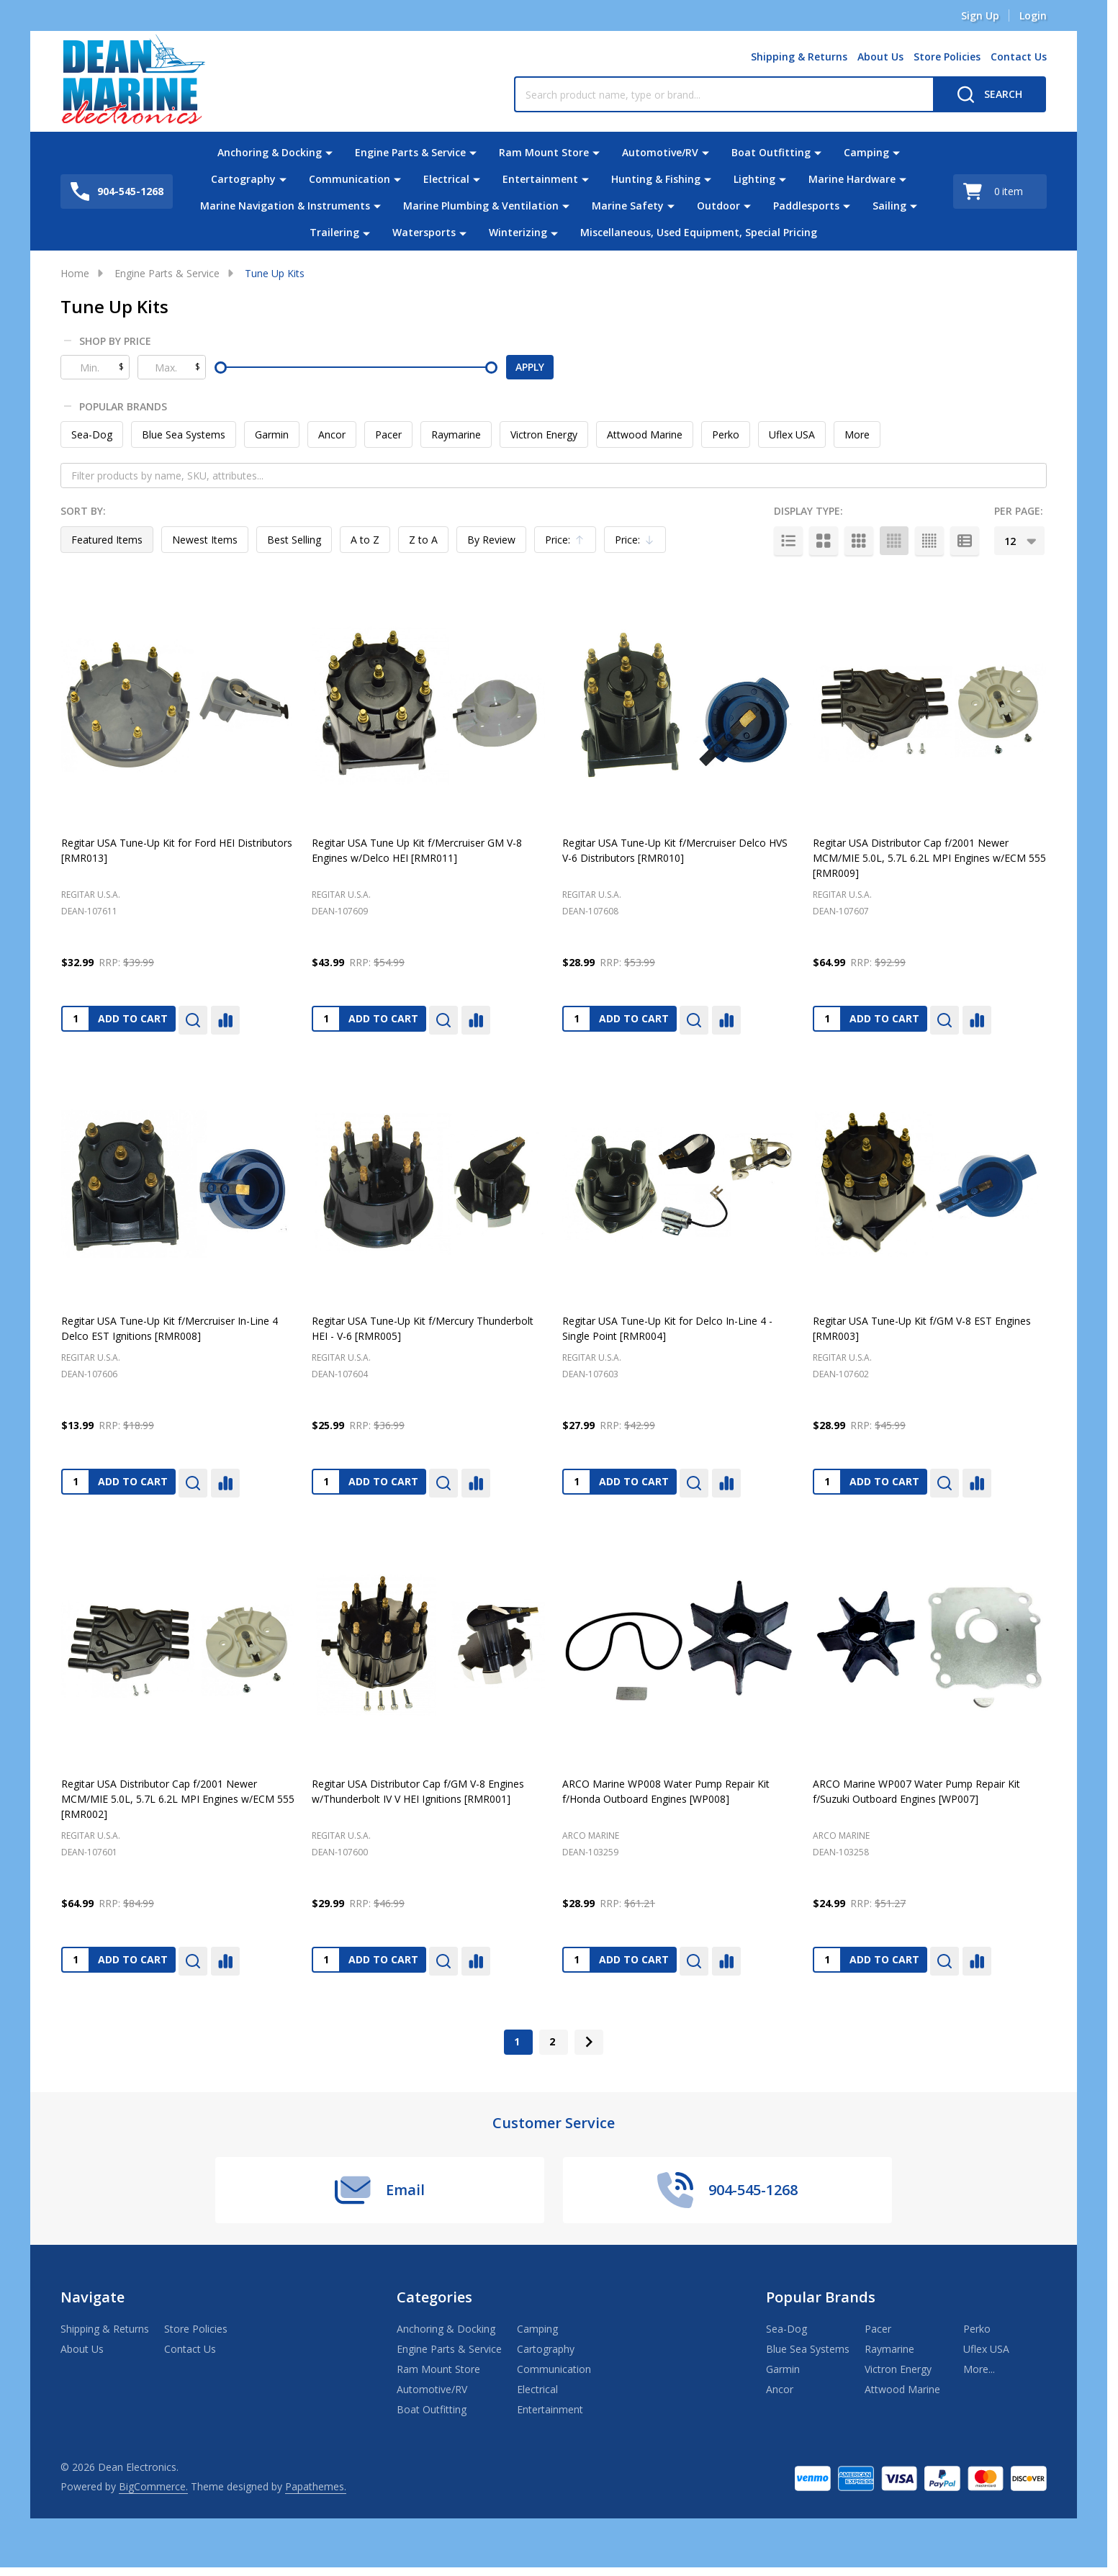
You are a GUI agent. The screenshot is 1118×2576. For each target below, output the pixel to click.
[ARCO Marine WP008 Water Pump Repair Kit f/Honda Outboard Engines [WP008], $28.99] (678, 1646)
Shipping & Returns (799, 56)
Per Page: (1018, 511)
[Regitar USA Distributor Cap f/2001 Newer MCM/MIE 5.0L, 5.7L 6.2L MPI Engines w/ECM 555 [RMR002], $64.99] (177, 1646)
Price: (568, 543)
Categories (434, 2297)
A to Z (365, 539)
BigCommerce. (153, 2486)
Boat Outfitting (771, 152)
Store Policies (947, 56)
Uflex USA (792, 434)
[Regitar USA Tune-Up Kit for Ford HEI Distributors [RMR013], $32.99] (177, 705)
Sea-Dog (91, 434)
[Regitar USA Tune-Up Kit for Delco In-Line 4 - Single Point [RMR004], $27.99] (678, 1183)
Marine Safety (628, 205)
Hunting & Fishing (655, 179)
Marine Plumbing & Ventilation (481, 205)
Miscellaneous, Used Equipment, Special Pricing (698, 232)
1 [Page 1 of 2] (517, 2041)
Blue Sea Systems (183, 434)
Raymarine (456, 434)
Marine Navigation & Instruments (285, 205)
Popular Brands (115, 406)
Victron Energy (543, 434)
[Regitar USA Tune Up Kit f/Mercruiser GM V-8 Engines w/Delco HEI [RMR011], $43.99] (428, 705)
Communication (349, 179)
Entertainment (540, 179)
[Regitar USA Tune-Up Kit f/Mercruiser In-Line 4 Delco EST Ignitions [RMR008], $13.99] (177, 1183)
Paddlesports (806, 205)
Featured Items (107, 539)
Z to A (423, 539)
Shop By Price (107, 341)
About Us (880, 56)
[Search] (989, 94)
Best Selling (294, 539)
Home (74, 273)
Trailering (334, 232)
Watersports (424, 232)
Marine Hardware (852, 179)
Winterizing (518, 232)
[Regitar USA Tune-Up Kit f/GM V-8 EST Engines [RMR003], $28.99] (929, 1183)
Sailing (889, 205)
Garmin (272, 434)
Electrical (446, 179)
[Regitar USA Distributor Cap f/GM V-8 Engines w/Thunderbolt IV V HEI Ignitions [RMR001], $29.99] (428, 1646)
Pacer (388, 434)
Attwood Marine (644, 434)
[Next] (588, 2042)
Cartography (243, 179)
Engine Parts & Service (410, 152)
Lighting (754, 179)
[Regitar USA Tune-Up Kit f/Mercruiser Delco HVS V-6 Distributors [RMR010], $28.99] (678, 705)
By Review (491, 539)
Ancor (332, 434)
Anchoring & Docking (269, 152)
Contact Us (1019, 56)
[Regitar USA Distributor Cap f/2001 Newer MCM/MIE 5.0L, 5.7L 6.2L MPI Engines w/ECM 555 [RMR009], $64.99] (929, 705)
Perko (725, 434)
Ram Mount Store (544, 152)
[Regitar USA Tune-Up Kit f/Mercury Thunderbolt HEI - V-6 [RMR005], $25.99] (428, 1183)
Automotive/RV (660, 152)
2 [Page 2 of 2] (552, 2041)
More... (979, 2369)
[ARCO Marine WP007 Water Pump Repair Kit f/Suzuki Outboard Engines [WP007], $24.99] (929, 1646)
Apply (529, 367)
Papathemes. (315, 2486)
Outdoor (718, 205)
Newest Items (205, 539)
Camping (866, 152)
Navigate (92, 2297)
